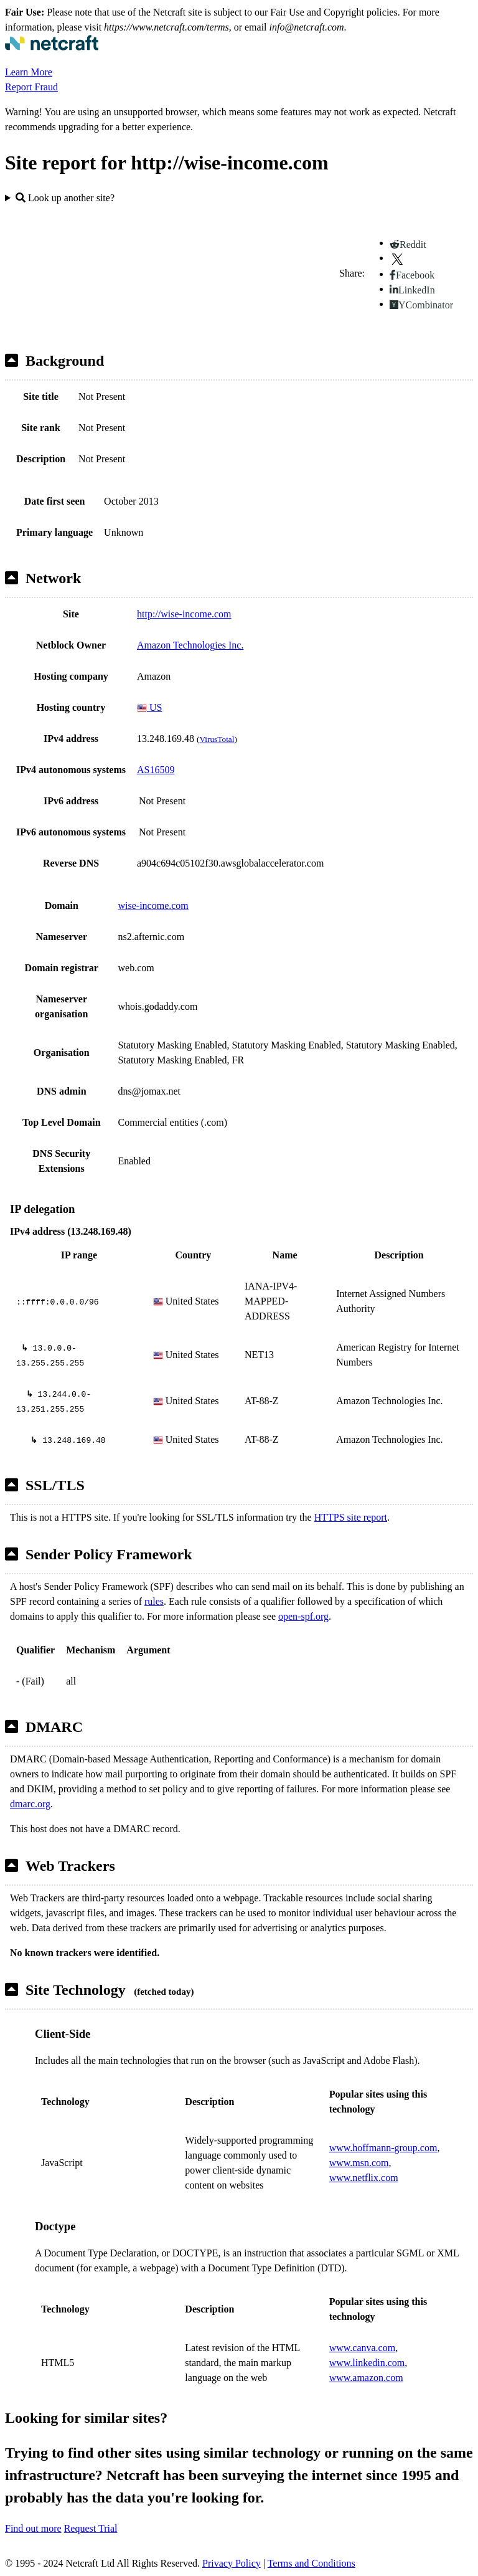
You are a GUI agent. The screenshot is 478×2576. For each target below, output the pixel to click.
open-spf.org (303, 1616)
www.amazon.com (366, 2377)
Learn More (28, 72)
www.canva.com (362, 2347)
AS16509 (155, 769)
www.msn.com (359, 2162)
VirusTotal (216, 739)
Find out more (33, 2528)
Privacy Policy (231, 2563)
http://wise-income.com (184, 614)
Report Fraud (31, 87)
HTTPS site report (350, 1517)
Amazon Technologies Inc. (190, 645)
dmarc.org (30, 1804)
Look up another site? (65, 197)
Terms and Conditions (311, 2563)
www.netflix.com (363, 2177)
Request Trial (91, 2528)
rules (154, 1601)
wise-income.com (153, 905)
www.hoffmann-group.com (383, 2147)
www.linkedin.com (367, 2362)
